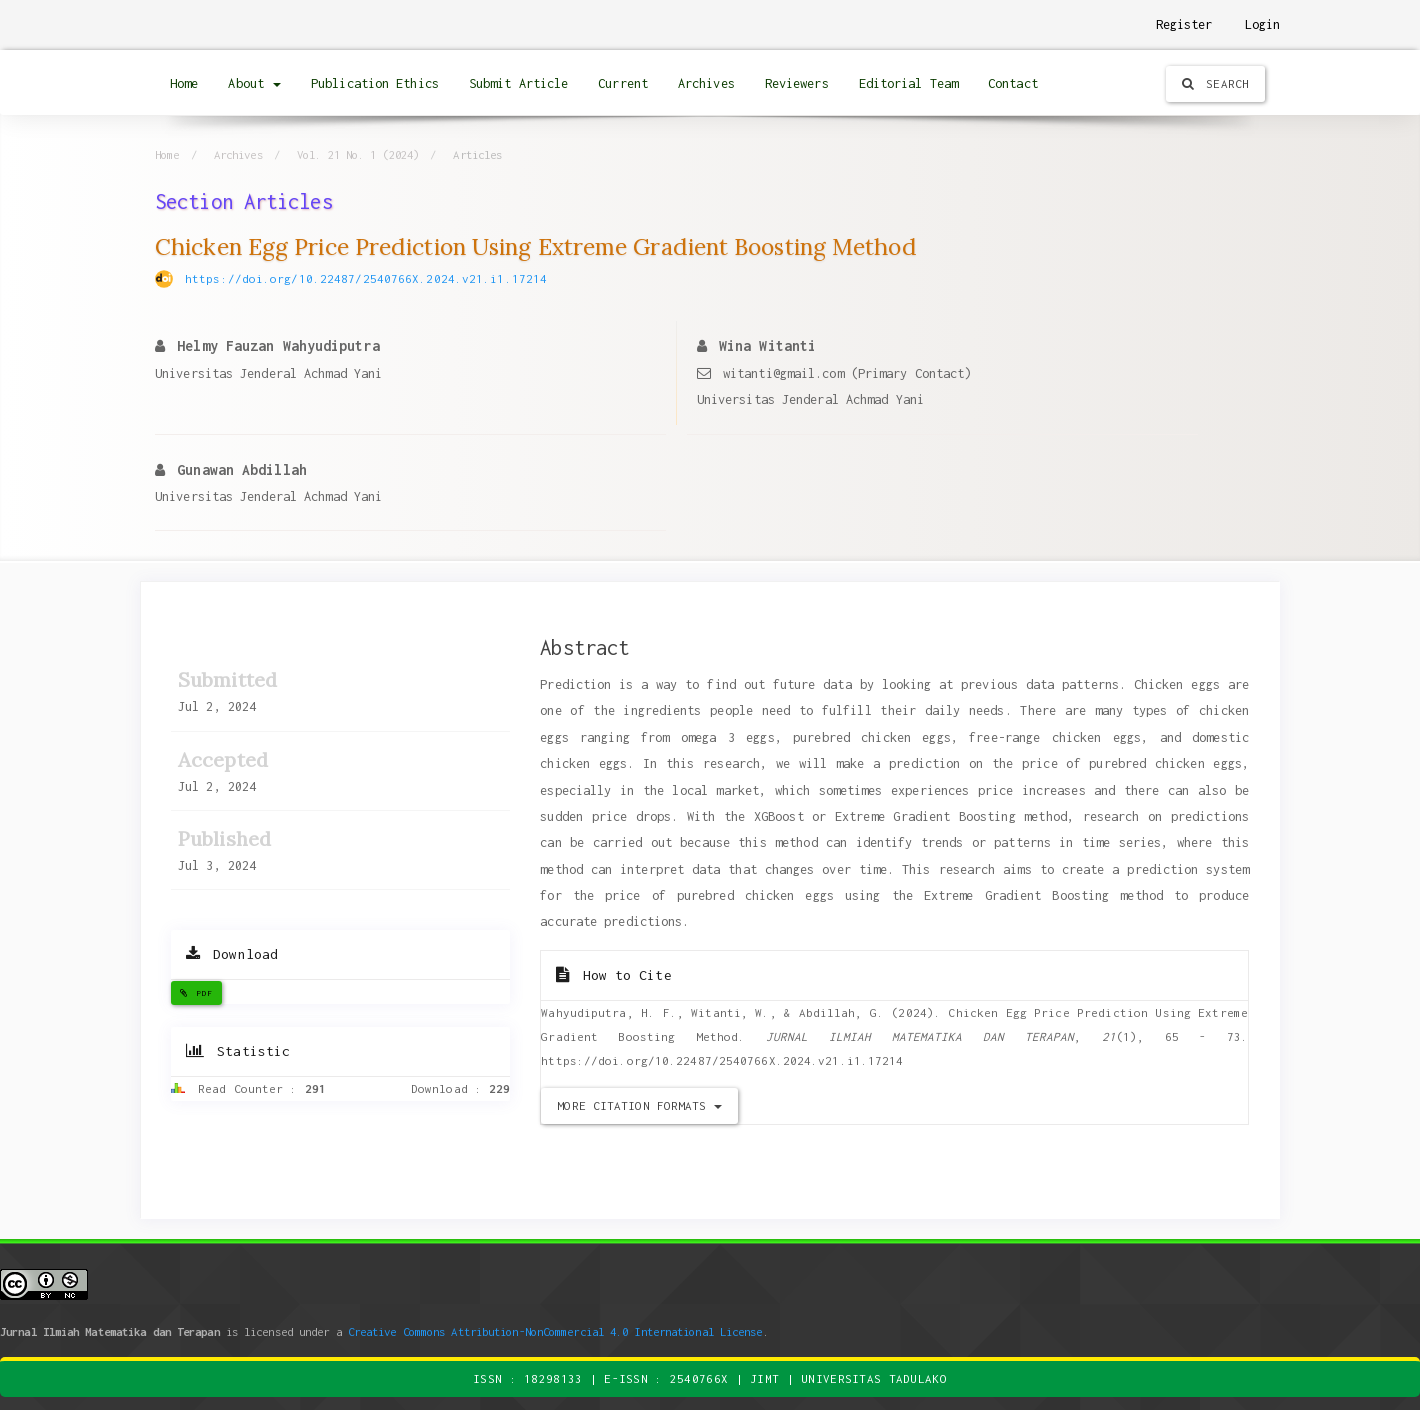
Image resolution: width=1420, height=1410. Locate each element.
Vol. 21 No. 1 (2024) (358, 154)
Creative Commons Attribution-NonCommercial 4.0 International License (555, 1331)
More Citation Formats (639, 1105)
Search (1215, 83)
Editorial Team (908, 83)
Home (184, 83)
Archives (706, 83)
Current (623, 83)
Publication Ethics (375, 83)
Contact (1013, 83)
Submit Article (518, 83)
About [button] (254, 83)
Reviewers (797, 83)
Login (1263, 24)
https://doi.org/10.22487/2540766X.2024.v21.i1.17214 (366, 278)
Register (1184, 24)
